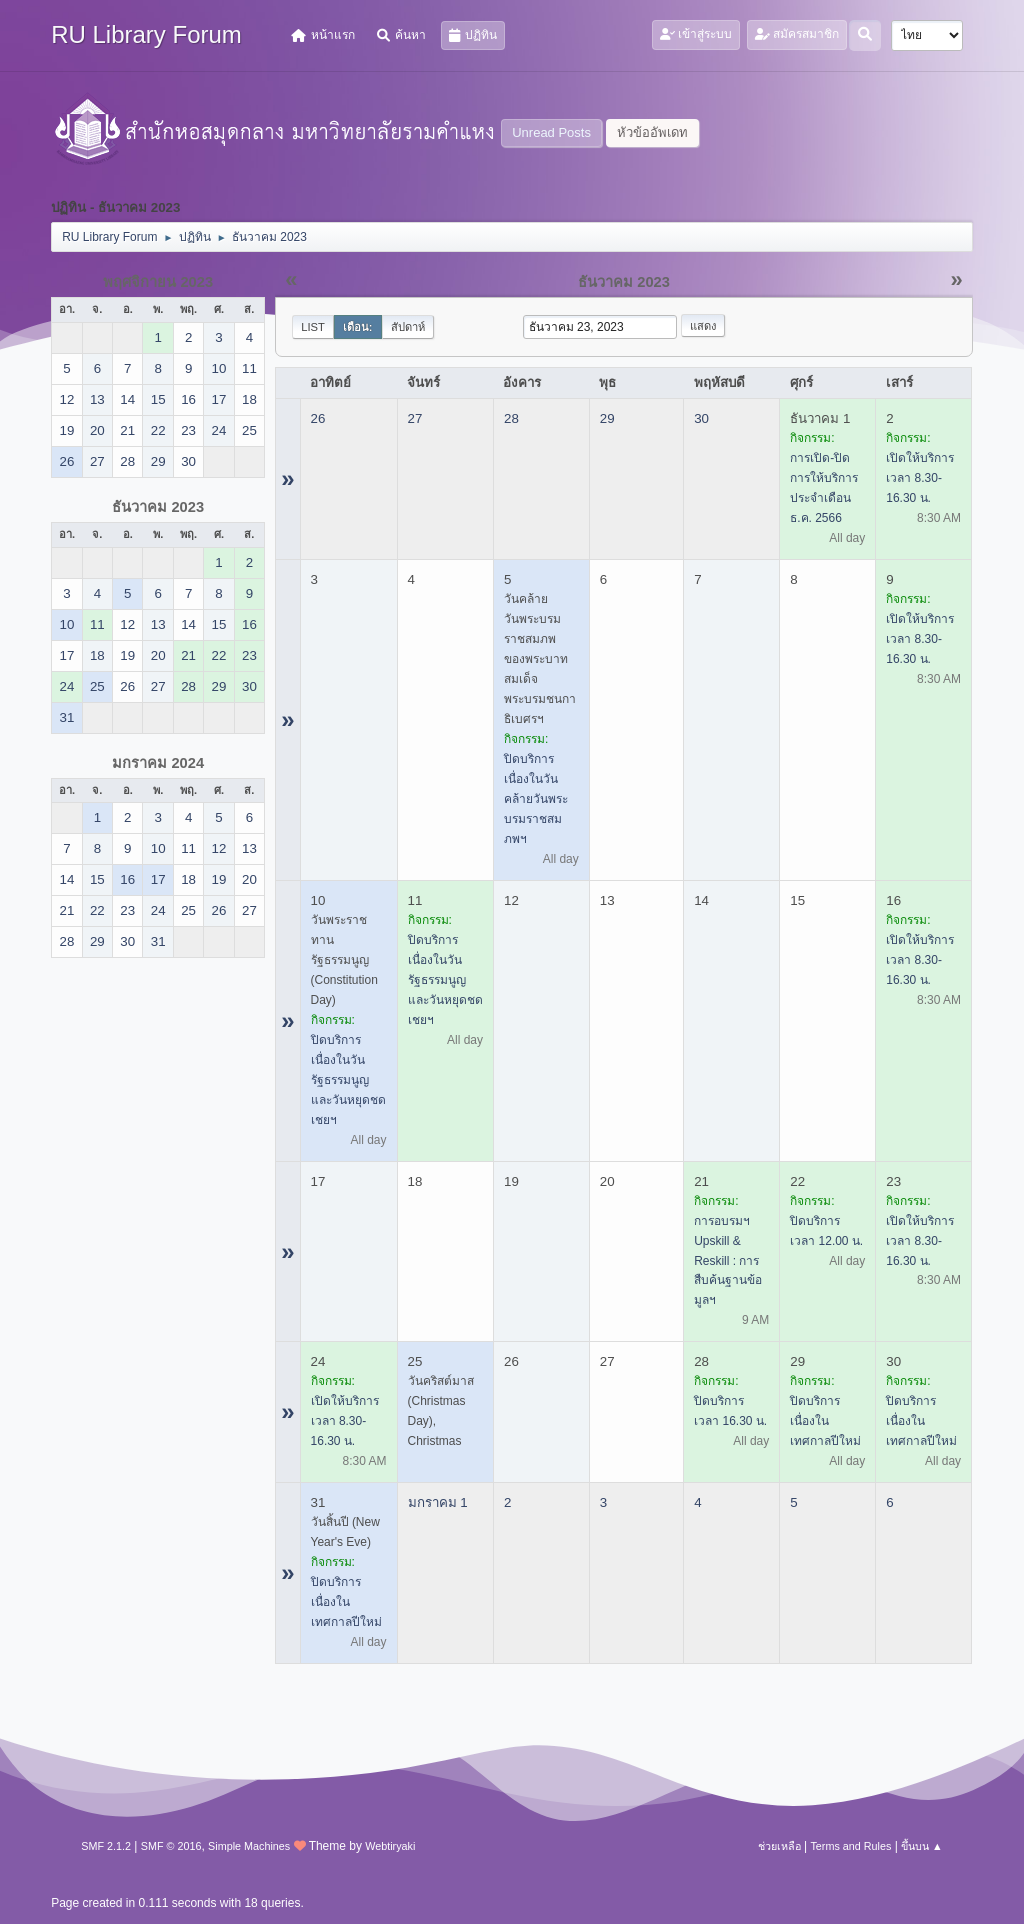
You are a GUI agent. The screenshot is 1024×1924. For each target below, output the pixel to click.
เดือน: (358, 327)
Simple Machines (249, 1846)
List (313, 327)
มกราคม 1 (438, 1502)
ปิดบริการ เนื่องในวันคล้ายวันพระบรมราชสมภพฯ (536, 799)
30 (701, 418)
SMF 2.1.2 (106, 1846)
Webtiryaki (390, 1846)
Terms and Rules (850, 1846)
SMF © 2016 (171, 1846)
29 (607, 418)
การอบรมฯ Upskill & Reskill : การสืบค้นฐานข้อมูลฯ (728, 1261)
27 (415, 418)
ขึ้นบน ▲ (922, 1846)
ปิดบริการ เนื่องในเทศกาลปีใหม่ (825, 1421)
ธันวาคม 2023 (158, 507)
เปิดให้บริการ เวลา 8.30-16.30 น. (920, 478)
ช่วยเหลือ (779, 1846)
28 (511, 418)
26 (318, 418)
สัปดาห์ (408, 327)
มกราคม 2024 (158, 763)
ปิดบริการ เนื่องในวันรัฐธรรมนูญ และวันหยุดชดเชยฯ (348, 1080)
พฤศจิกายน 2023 (158, 282)
